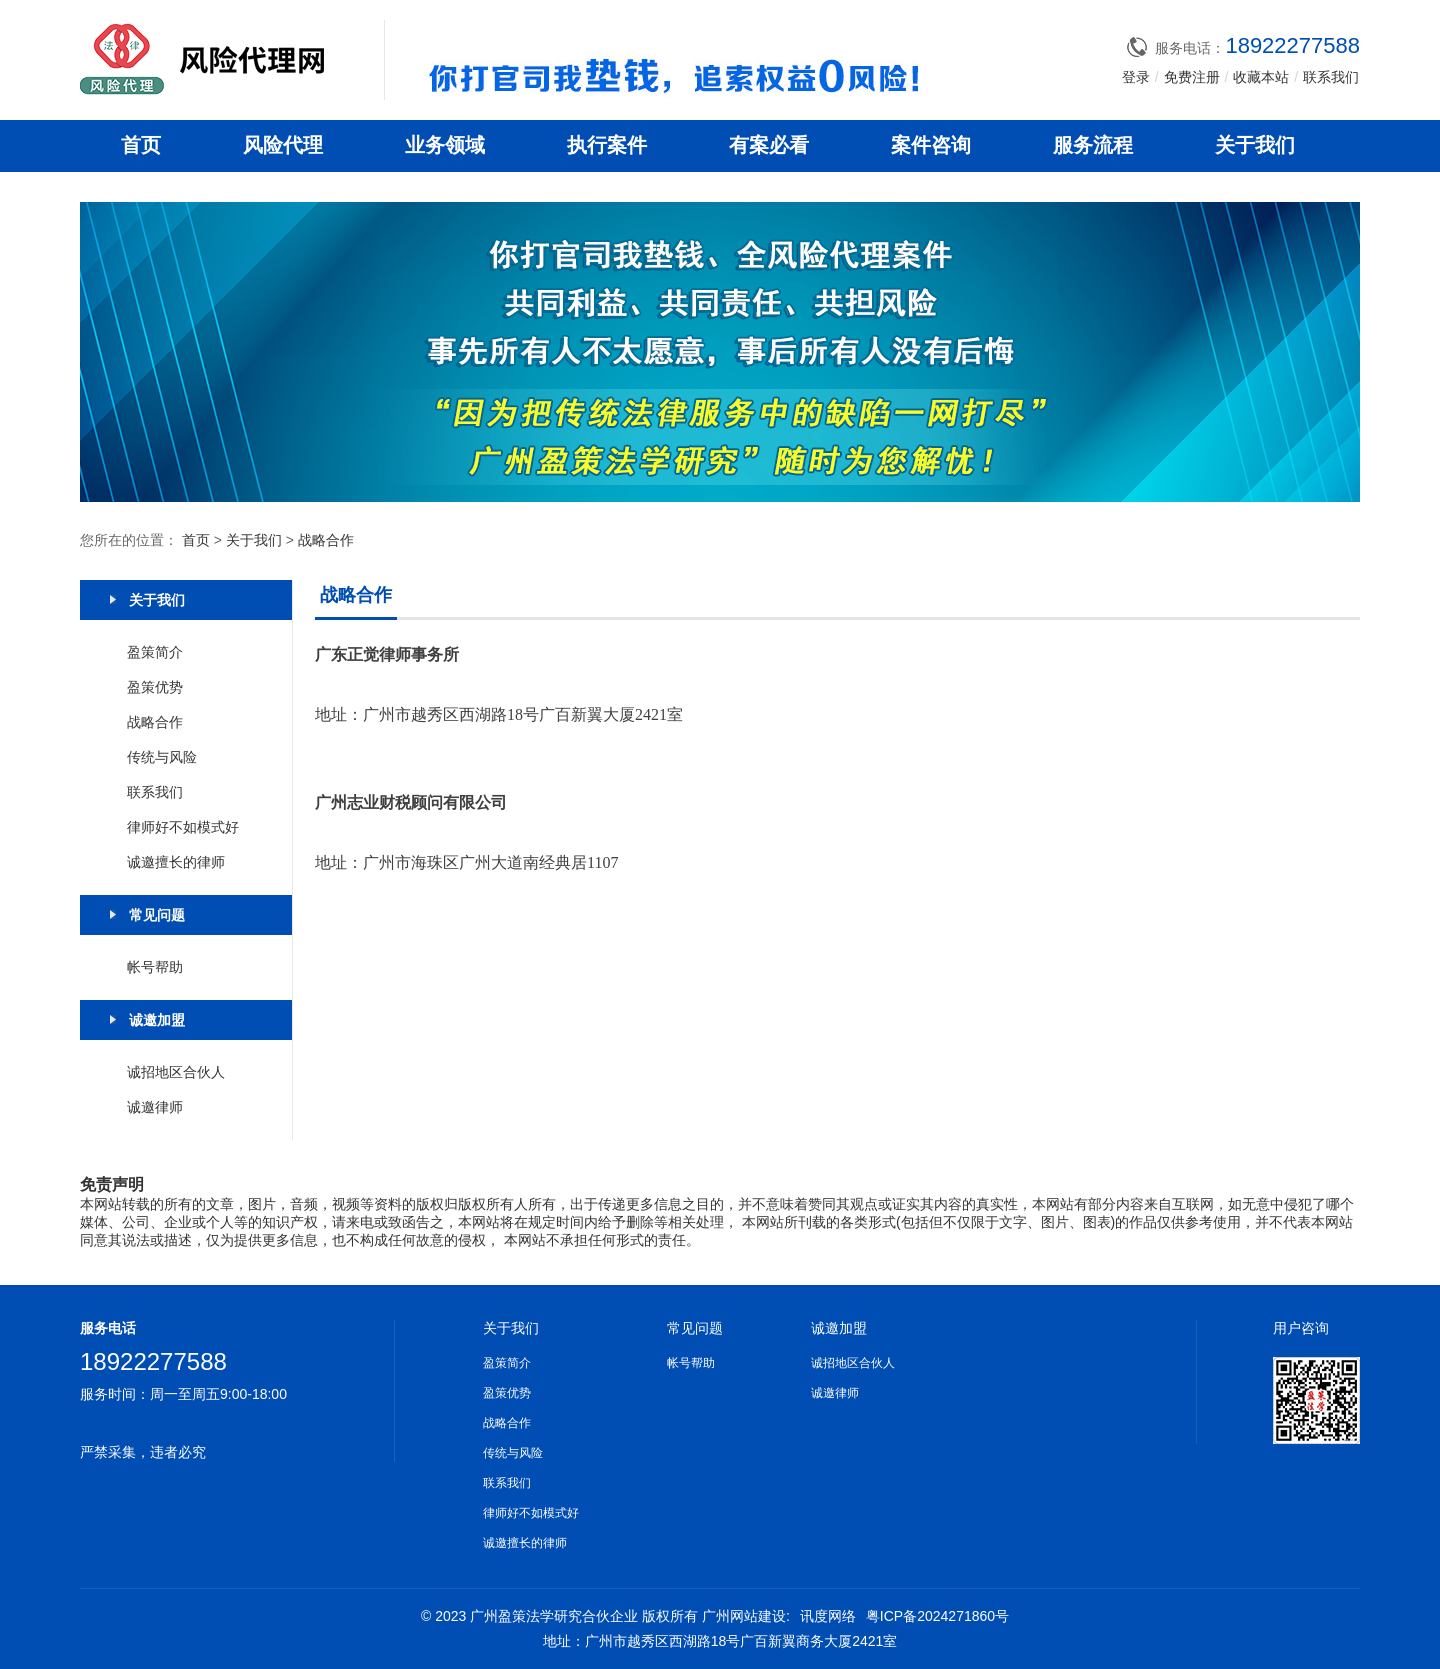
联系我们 (1331, 77)
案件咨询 (931, 145)
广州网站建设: (746, 1616)
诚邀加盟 (839, 1328)
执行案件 (607, 145)
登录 (1136, 77)
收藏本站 (1261, 77)
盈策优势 (155, 687)
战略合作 (326, 540)
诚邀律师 (155, 1107)
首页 (141, 145)
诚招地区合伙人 (176, 1072)
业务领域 (445, 145)
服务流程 (1093, 145)
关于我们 (1255, 145)
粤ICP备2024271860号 (937, 1616)
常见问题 (695, 1328)
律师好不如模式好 (183, 827)
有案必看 (769, 145)
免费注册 (1192, 77)
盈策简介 (155, 652)
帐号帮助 (155, 967)
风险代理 (283, 145)
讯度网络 (828, 1616)
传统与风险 (162, 757)
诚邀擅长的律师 (176, 862)
